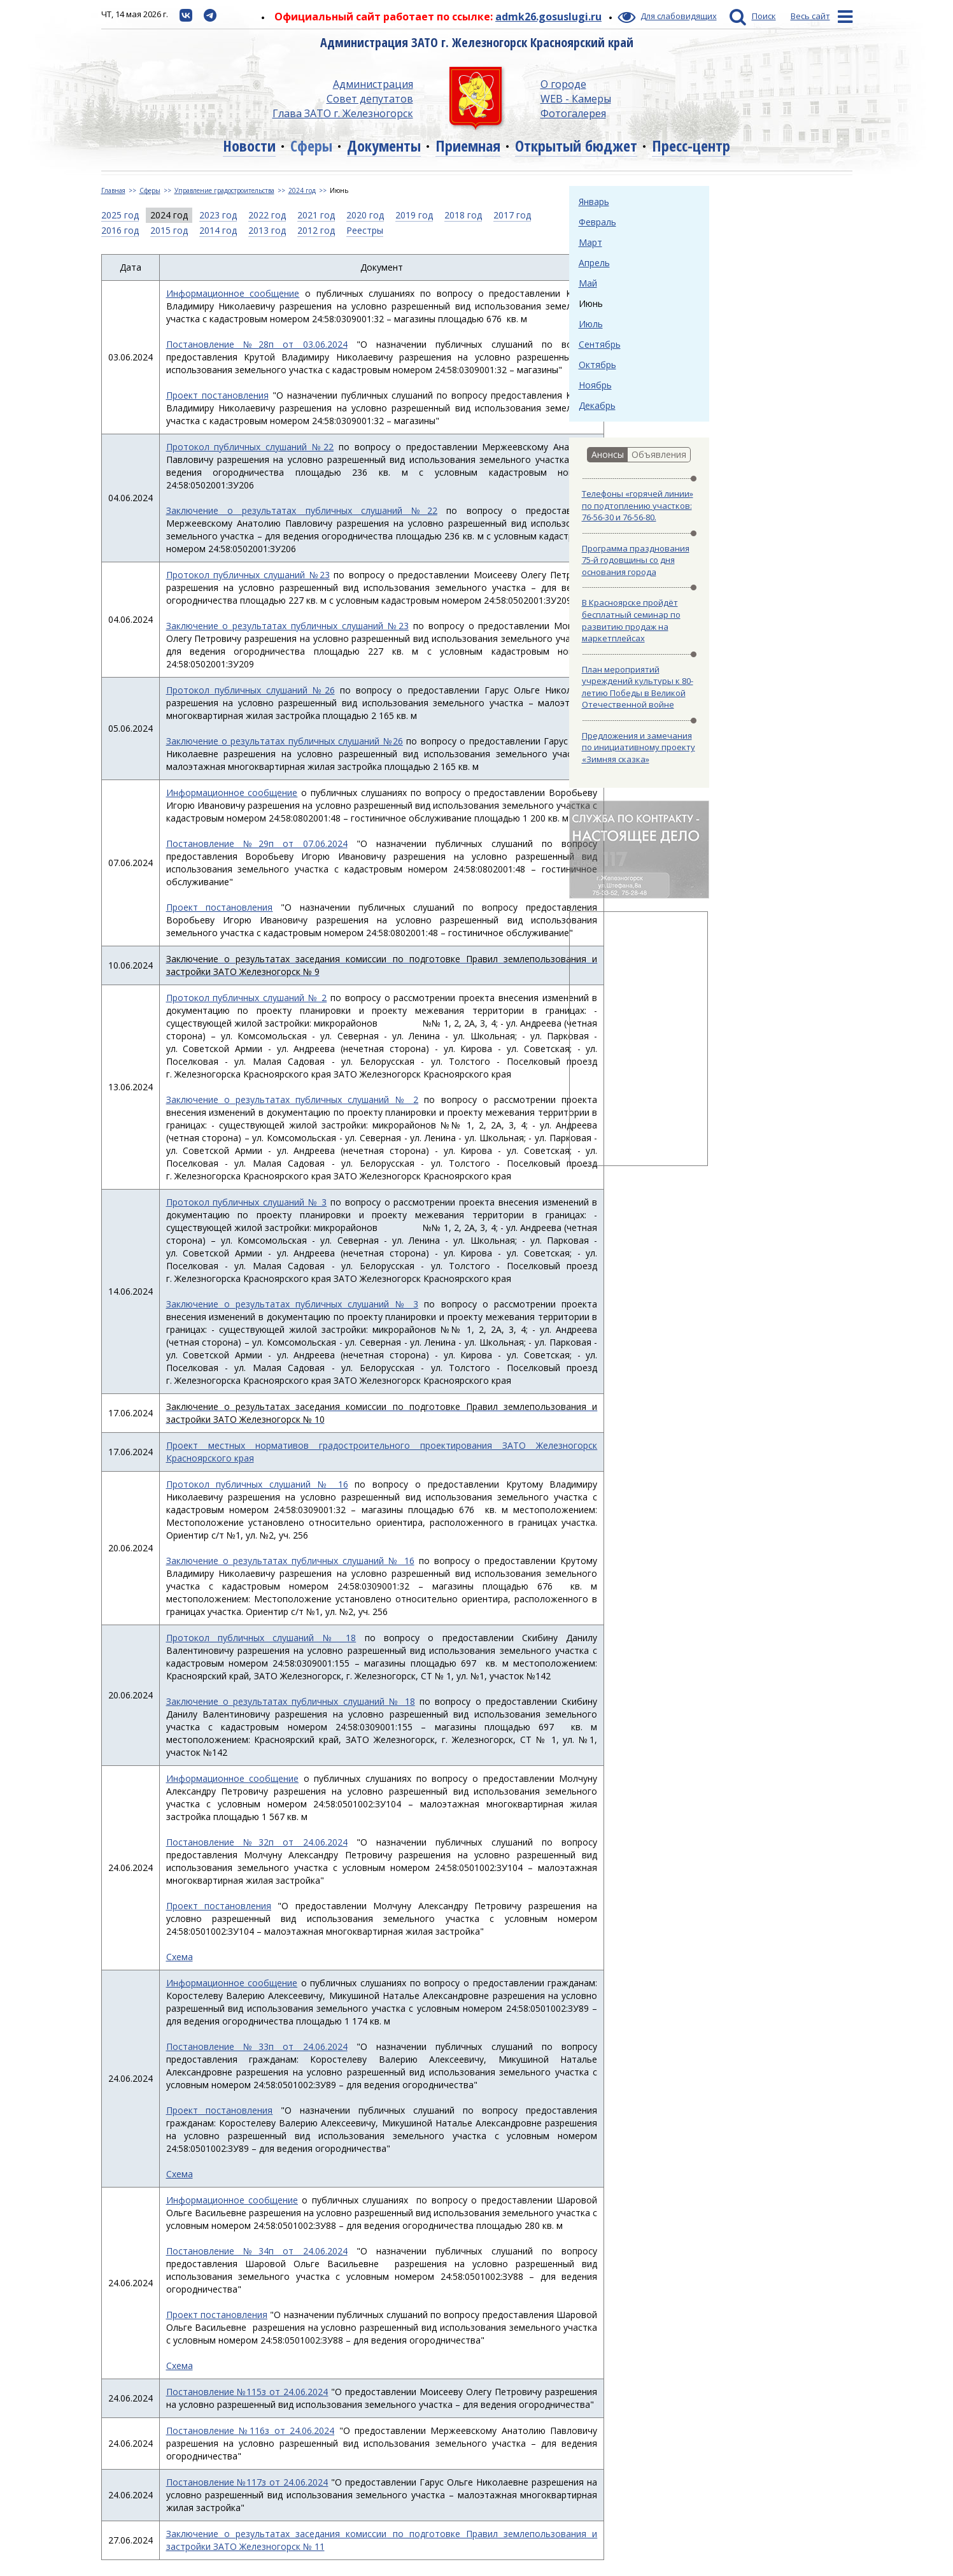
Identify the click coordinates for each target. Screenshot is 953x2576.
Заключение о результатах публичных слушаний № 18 (290, 1701)
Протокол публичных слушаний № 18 (261, 1638)
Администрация (373, 84)
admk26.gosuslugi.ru (548, 17)
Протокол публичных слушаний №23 (248, 575)
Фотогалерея (573, 113)
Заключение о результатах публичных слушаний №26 (284, 741)
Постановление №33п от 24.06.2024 (257, 2046)
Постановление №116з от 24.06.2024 (250, 2430)
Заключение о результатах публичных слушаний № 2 (292, 1099)
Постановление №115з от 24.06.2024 (247, 2392)
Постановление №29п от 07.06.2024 (257, 843)
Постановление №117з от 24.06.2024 (247, 2482)
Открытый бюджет (576, 145)
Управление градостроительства (224, 190)
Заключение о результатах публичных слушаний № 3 (292, 1304)
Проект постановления (217, 395)
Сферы (311, 145)
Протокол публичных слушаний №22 (250, 447)
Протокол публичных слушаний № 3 (246, 1202)
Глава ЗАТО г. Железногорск (342, 113)
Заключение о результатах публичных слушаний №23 (287, 626)
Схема (179, 1957)
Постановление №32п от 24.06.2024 (257, 1842)
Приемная (467, 145)
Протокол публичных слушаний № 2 (246, 998)
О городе (563, 84)
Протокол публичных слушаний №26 (250, 690)
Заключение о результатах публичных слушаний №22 (301, 510)
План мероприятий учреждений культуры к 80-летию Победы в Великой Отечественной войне (637, 687)
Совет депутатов (370, 99)
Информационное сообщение (233, 293)
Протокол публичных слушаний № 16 (257, 1484)
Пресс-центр (691, 145)
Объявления (659, 454)
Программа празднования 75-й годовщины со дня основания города (635, 560)
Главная (113, 190)
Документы (384, 145)
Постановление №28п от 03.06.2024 (257, 344)
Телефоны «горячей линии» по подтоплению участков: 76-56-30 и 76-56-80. (637, 505)
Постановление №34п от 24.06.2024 (257, 2251)
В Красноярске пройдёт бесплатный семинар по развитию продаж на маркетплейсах (631, 620)
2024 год (302, 190)
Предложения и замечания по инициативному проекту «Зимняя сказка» (638, 747)
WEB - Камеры (575, 99)
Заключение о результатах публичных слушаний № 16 (290, 1561)
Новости (249, 145)
